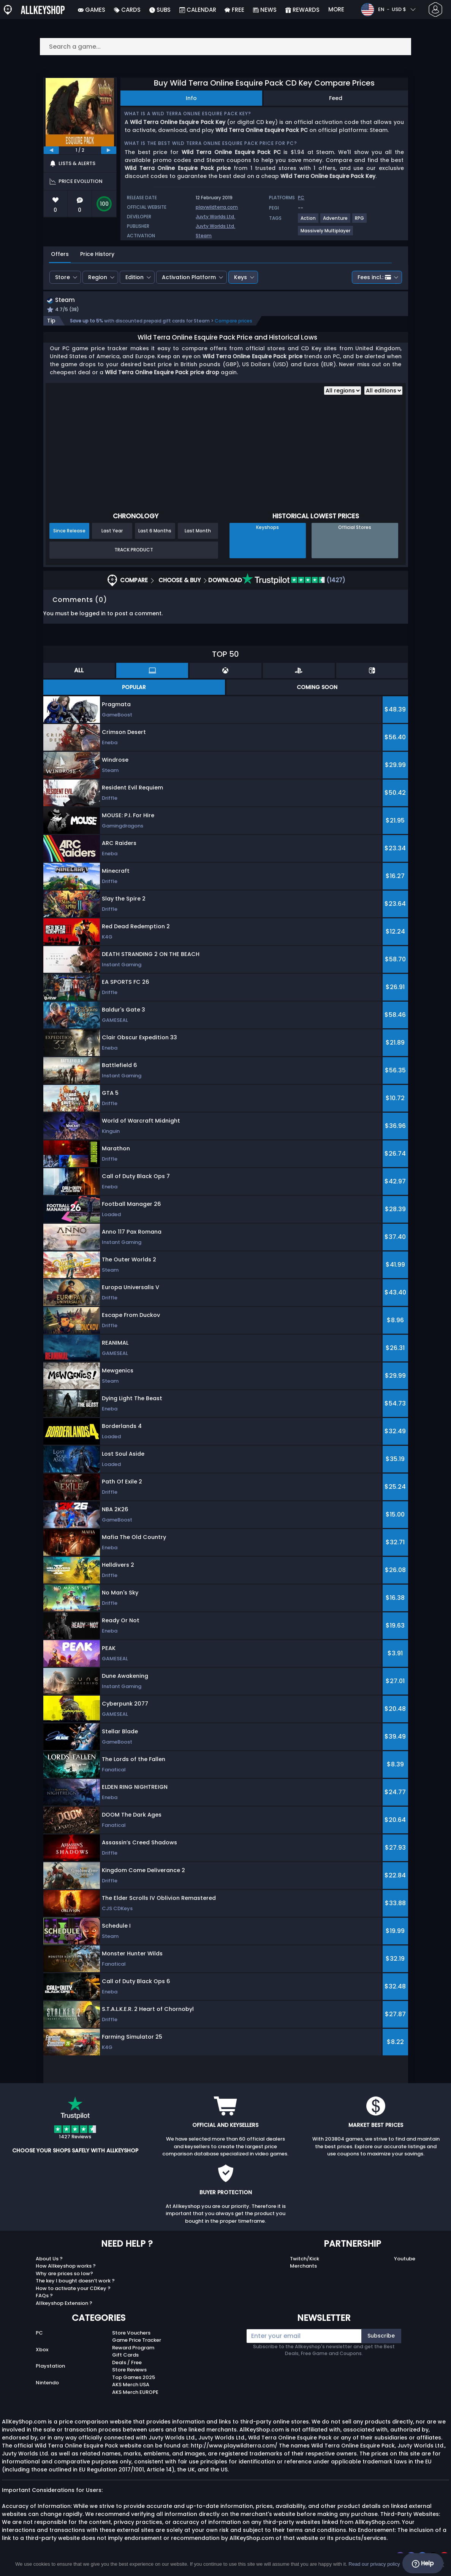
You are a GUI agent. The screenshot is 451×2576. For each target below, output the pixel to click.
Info (191, 98)
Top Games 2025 (133, 2378)
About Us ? (49, 2259)
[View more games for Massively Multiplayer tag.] (326, 233)
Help (423, 2563)
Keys (240, 277)
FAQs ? (44, 2296)
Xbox (42, 2350)
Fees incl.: (374, 277)
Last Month (198, 531)
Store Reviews (129, 2370)
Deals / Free (127, 2363)
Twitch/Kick (304, 2259)
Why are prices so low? (64, 2274)
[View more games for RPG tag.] (359, 221)
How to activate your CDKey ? (73, 2289)
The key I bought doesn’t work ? (75, 2281)
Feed (335, 98)
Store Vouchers (131, 2333)
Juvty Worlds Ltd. (215, 216)
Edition (134, 277)
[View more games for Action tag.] (308, 221)
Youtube (404, 2259)
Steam (204, 235)
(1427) (293, 581)
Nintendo (47, 2383)
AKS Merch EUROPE (135, 2393)
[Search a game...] (225, 46)
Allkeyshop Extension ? (64, 2304)
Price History (97, 254)
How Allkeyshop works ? (66, 2267)
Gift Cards (125, 2356)
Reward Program (133, 2348)
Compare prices (233, 321)
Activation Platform (189, 277)
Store (62, 277)
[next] (108, 150)
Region (97, 277)
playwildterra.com (217, 207)
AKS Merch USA (130, 2385)
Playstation (50, 2367)
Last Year (112, 531)
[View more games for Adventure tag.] (335, 221)
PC (39, 2333)
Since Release (69, 531)
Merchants (303, 2267)
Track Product (133, 551)
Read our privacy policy (374, 2564)
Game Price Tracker (136, 2341)
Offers (60, 254)
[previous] (51, 150)
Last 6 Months (154, 531)
